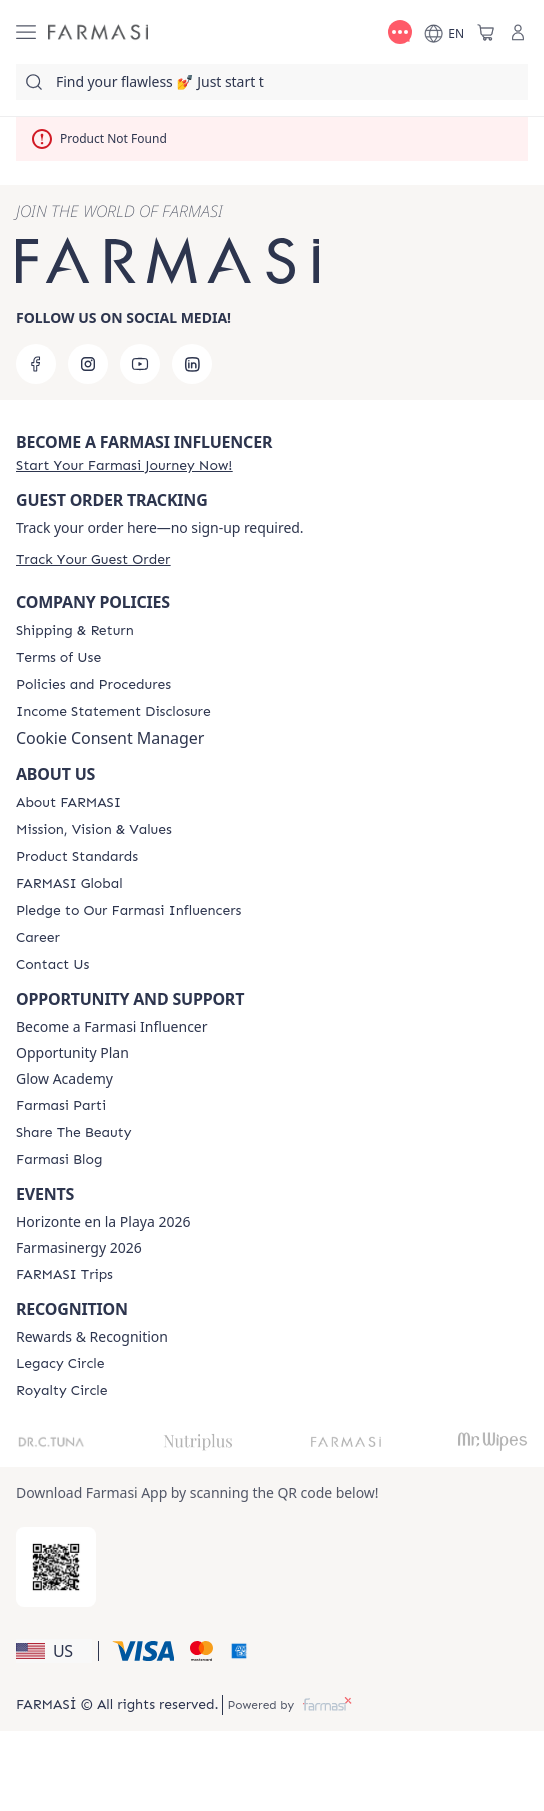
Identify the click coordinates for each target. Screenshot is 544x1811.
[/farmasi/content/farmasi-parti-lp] (61, 1106)
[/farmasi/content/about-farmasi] (68, 803)
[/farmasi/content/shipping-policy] (75, 631)
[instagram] (88, 364)
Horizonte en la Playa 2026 (103, 1222)
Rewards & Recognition (92, 1337)
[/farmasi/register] (124, 465)
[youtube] (140, 364)
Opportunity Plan (72, 1053)
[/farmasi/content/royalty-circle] (62, 1391)
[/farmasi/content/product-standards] (77, 857)
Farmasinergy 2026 (79, 1248)
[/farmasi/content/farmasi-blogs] (59, 1160)
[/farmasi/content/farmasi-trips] (64, 1275)
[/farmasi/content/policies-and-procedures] (93, 685)
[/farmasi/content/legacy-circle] (60, 1364)
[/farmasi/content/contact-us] (52, 965)
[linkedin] (192, 364)
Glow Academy (64, 1079)
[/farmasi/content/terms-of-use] (58, 658)
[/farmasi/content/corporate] (69, 884)
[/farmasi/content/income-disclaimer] (113, 712)
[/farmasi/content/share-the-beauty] (73, 1133)
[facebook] (36, 364)
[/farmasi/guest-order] (93, 559)
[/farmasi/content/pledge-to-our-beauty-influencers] (128, 911)
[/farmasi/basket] (486, 32)
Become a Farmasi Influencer (112, 1027)
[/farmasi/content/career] (38, 938)
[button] (54, 1651)
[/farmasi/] (98, 32)
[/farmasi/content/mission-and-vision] (94, 830)
